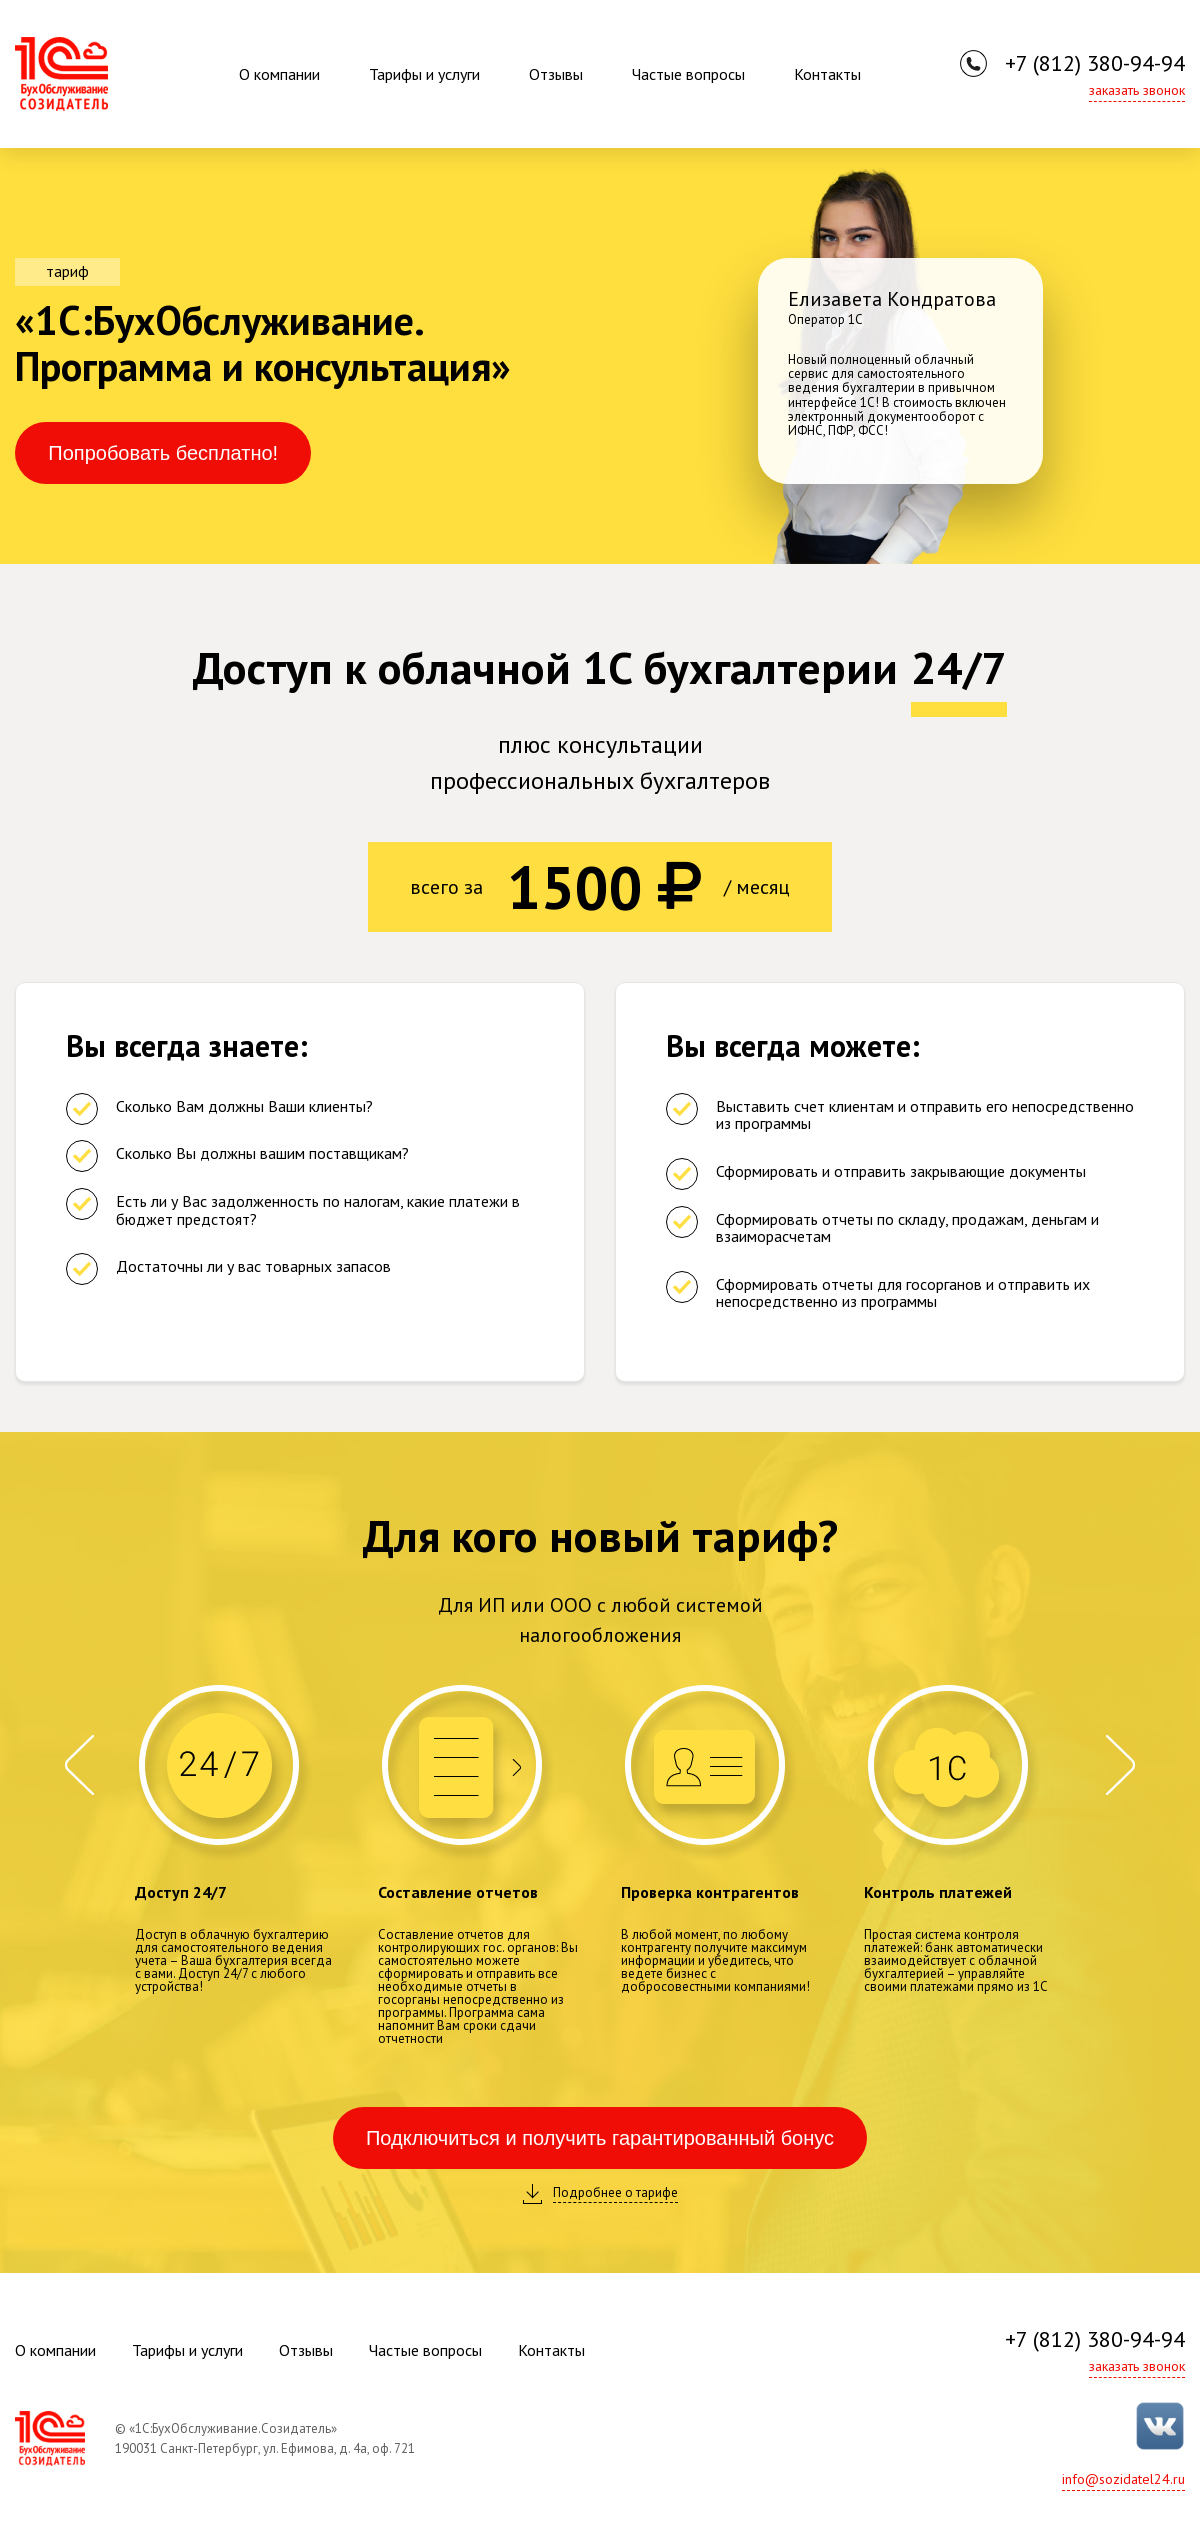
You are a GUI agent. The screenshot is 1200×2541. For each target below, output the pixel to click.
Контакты (827, 74)
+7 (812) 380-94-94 (1095, 63)
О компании (279, 74)
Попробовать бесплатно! (163, 453)
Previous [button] (79, 1765)
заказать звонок (1137, 90)
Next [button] (1120, 1765)
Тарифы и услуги (424, 74)
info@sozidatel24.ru (1123, 2479)
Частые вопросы (688, 74)
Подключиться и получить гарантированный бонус (600, 2138)
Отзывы (556, 74)
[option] (900, 356)
